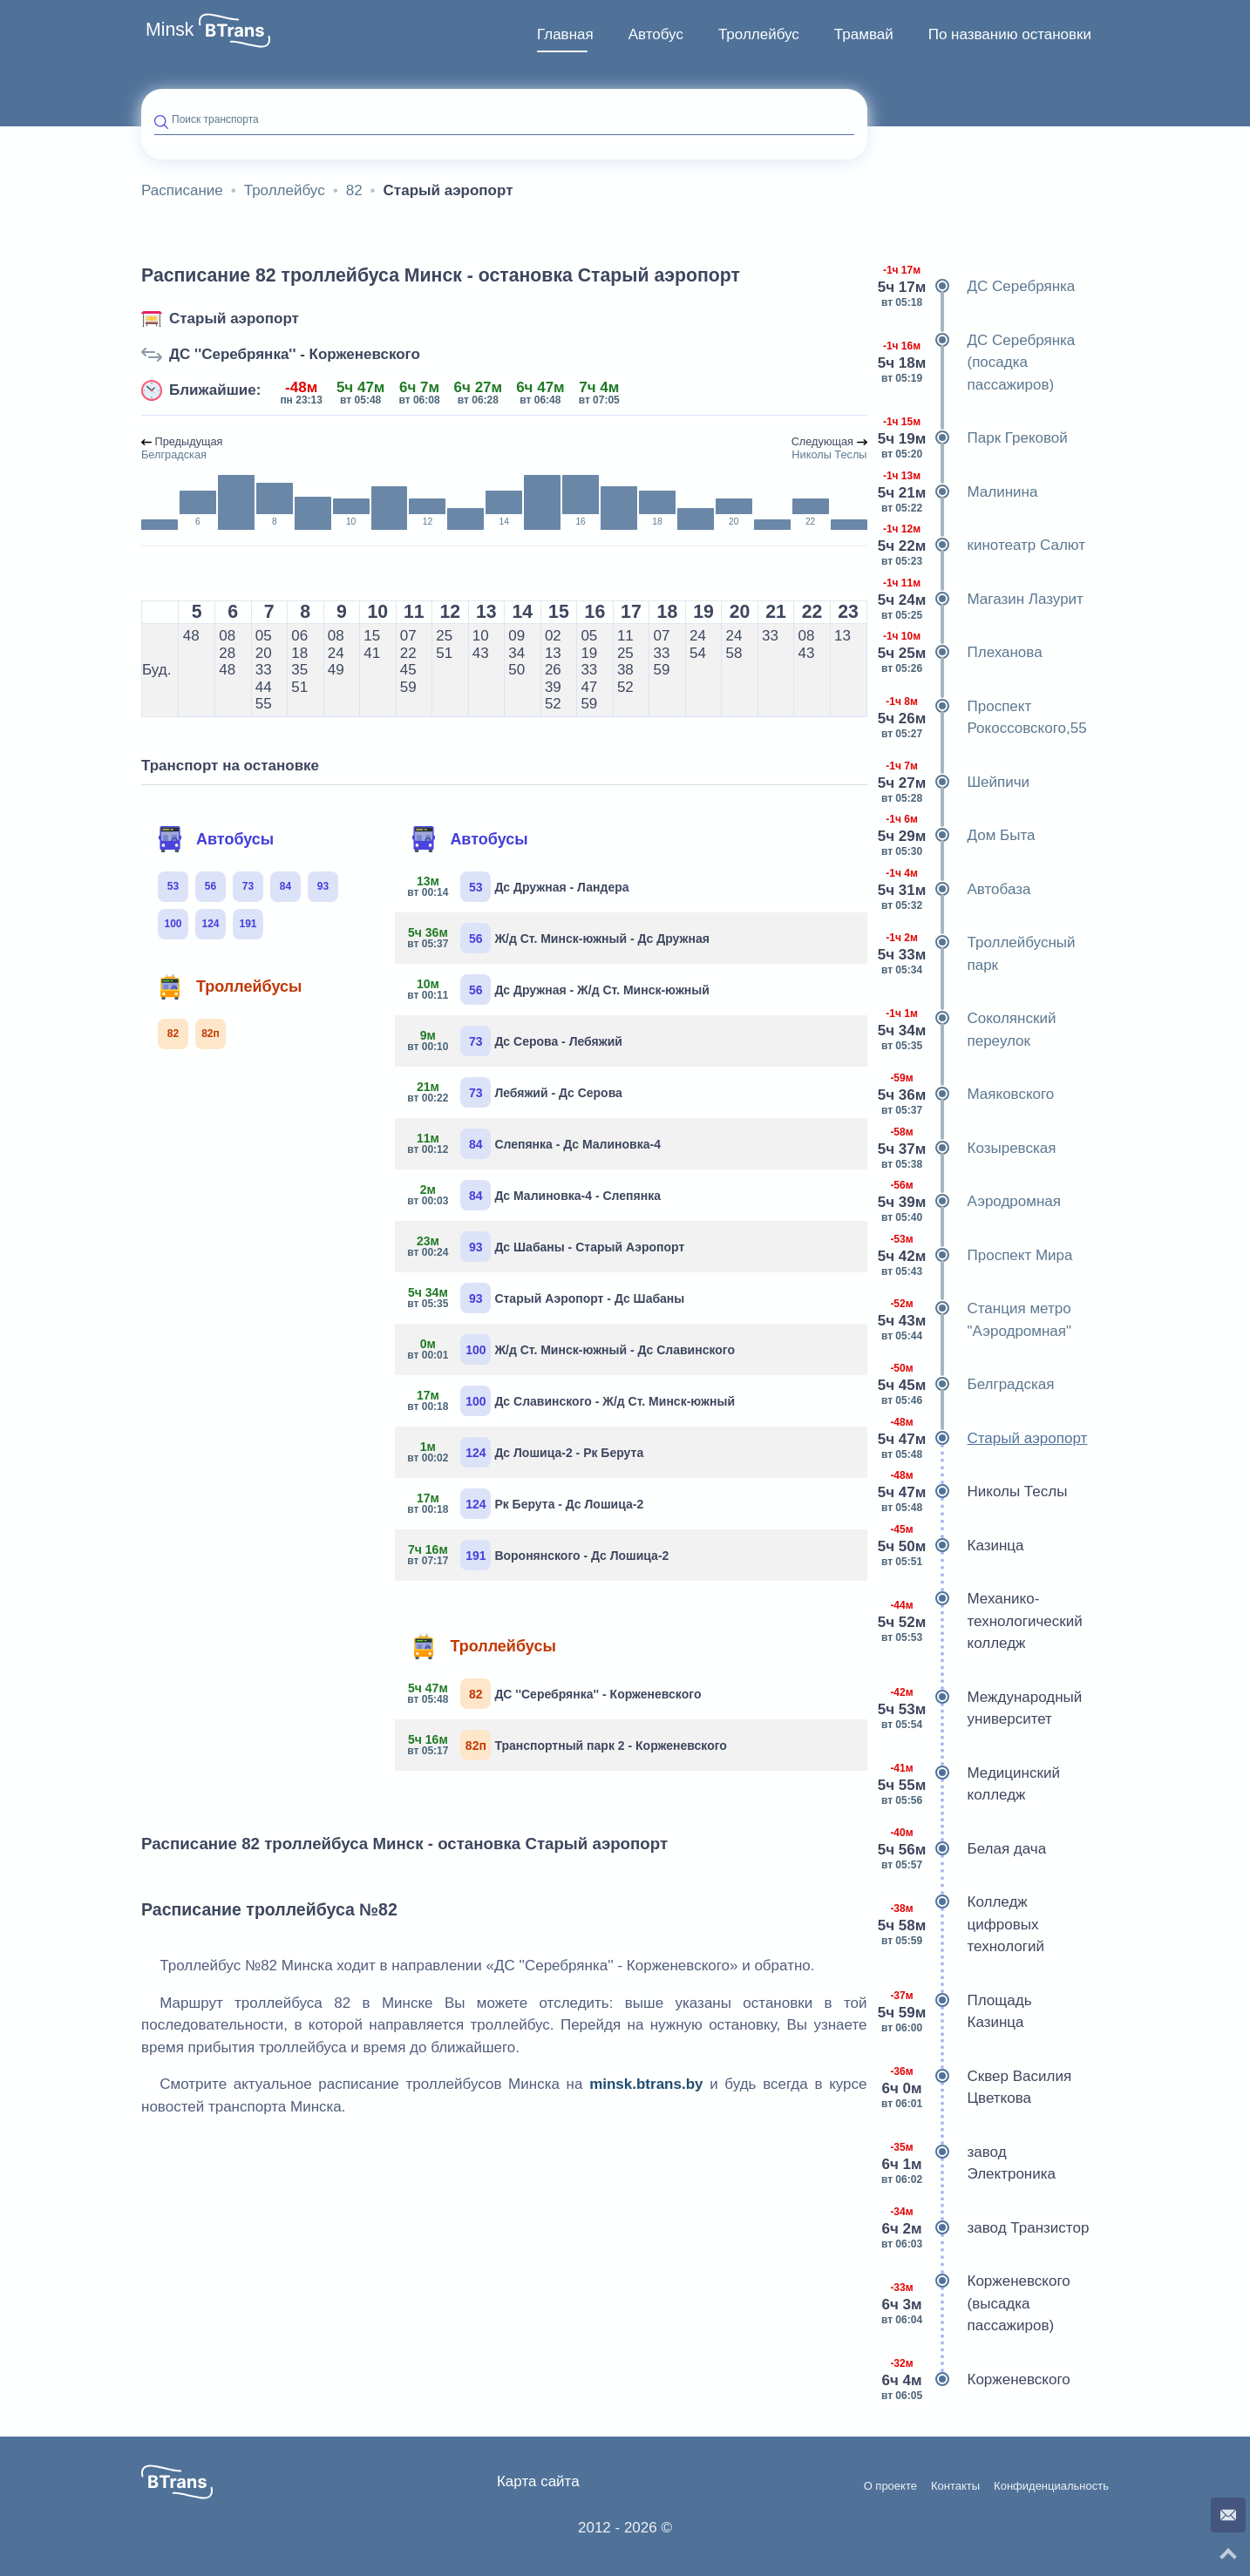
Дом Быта (958, 835)
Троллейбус (758, 34)
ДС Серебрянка (978, 286)
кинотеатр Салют (983, 545)
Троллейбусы (229, 986)
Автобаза (955, 889)
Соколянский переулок (968, 1029)
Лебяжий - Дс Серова (515, 1092)
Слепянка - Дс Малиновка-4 (534, 1144)
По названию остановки (1009, 34)
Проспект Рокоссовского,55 (983, 717)
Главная (565, 34)
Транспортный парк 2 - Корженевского (567, 1745)
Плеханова (961, 652)
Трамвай (863, 34)
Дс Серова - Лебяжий (515, 1041)
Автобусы (215, 839)
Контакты (955, 2486)
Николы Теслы (974, 1492)
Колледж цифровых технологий (962, 1924)
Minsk (170, 29)
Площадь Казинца (956, 2012)
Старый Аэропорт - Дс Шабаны (546, 1298)
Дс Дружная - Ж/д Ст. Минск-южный (558, 989)
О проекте (890, 2486)
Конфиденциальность (1051, 2486)
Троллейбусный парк (978, 954)
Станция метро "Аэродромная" (976, 1320)
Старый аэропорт (234, 318)
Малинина (959, 492)
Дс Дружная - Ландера (518, 886)
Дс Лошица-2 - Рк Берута (525, 1452)
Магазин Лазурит (982, 599)
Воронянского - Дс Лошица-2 (538, 1555)
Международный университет (981, 1708)
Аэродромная (971, 1201)
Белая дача (963, 1849)
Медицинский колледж (970, 1784)
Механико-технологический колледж (981, 1621)
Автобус (655, 34)
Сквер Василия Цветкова (976, 2087)
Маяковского (967, 1094)
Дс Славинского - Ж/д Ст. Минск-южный (571, 1401)
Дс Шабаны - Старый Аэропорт (546, 1246)
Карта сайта (538, 2481)
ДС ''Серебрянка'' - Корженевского (294, 354)
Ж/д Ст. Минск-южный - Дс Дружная (558, 938)
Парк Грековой (974, 438)
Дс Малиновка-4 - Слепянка (534, 1195)
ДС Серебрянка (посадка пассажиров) (978, 362)
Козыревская (968, 1148)
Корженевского (975, 2380)
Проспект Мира (976, 1255)
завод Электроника (968, 2163)
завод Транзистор (985, 2228)
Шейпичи (955, 782)
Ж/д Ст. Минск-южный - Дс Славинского (571, 1349)
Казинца (952, 1546)
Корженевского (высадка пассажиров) (975, 2303)
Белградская (967, 1384)
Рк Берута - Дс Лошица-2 (525, 1503)
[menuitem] (565, 35)
